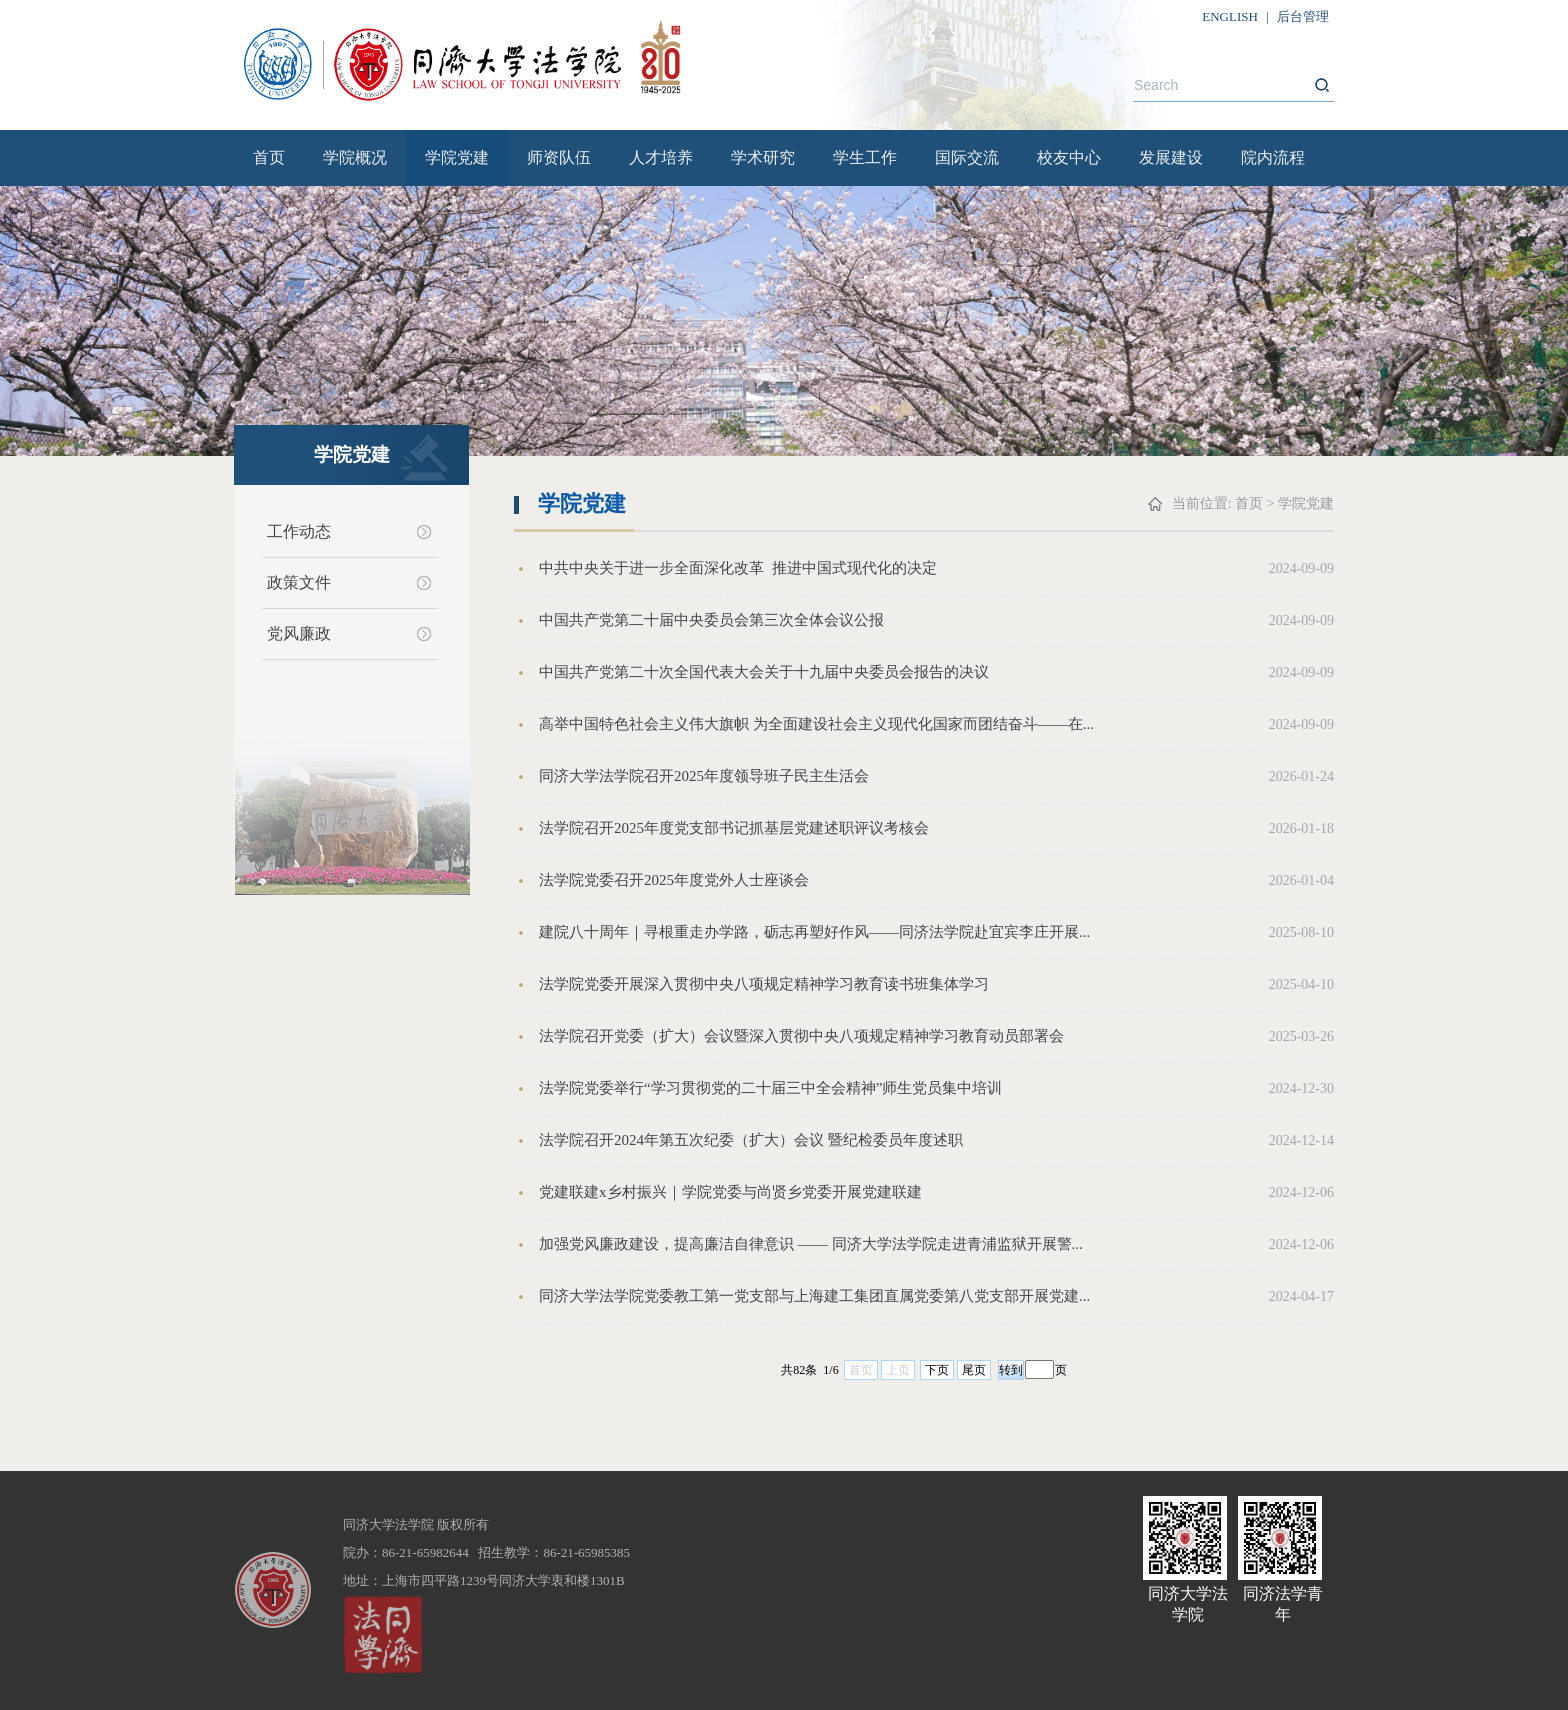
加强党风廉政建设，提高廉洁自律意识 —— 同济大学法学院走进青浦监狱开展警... (811, 1244)
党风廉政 (299, 633)
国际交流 (967, 157)
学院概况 (355, 157)
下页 (937, 1370)
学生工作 (865, 157)
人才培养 (661, 157)
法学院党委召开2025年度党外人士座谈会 (674, 880)
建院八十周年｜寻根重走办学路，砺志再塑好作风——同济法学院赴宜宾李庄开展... (814, 932)
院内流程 (1273, 157)
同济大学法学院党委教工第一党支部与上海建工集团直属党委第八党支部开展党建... (814, 1296)
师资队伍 (559, 157)
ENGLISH (1230, 16)
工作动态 (299, 531)
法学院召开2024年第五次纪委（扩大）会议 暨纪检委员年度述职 (751, 1140)
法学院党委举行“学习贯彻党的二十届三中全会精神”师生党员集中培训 (770, 1088)
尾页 (974, 1370)
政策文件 (299, 582)
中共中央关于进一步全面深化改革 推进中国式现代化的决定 (738, 568)
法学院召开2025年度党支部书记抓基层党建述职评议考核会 (734, 828)
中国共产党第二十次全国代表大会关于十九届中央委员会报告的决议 (764, 672)
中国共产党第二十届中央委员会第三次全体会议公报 (711, 620)
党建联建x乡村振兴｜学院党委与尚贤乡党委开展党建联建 (730, 1192)
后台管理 (1303, 16)
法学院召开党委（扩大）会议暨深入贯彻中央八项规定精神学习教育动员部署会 (801, 1036)
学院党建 (457, 157)
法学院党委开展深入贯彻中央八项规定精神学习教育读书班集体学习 (764, 984)
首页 (269, 157)
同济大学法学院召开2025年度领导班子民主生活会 (704, 776)
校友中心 (1069, 157)
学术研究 (763, 157)
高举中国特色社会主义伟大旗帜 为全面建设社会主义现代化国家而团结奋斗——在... (816, 724)
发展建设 (1171, 157)
